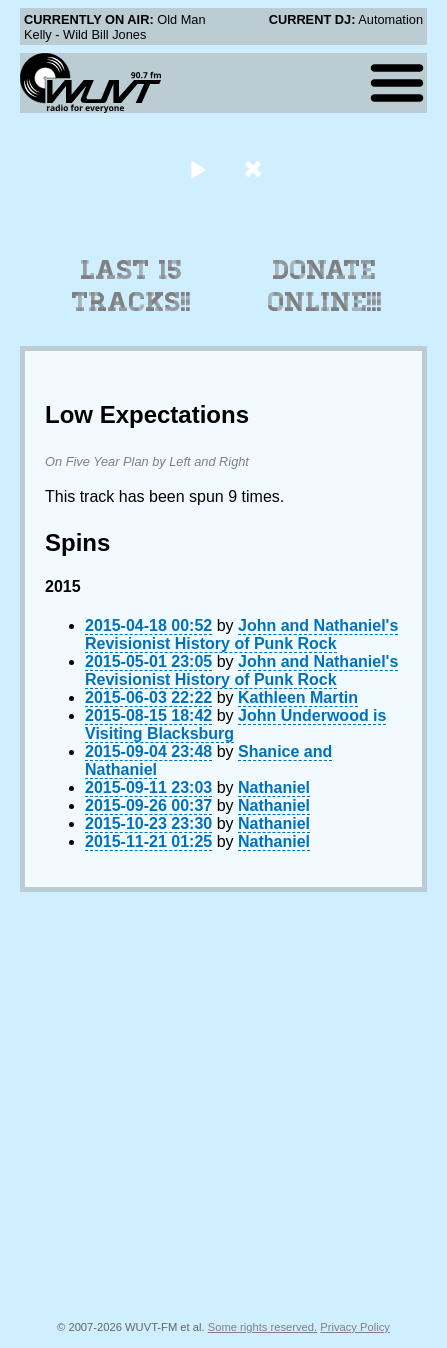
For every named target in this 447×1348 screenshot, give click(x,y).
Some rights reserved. (262, 1327)
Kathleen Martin (298, 697)
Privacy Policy (355, 1327)
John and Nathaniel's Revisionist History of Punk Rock (241, 634)
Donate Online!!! (325, 286)
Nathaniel (274, 787)
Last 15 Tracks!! (131, 286)
